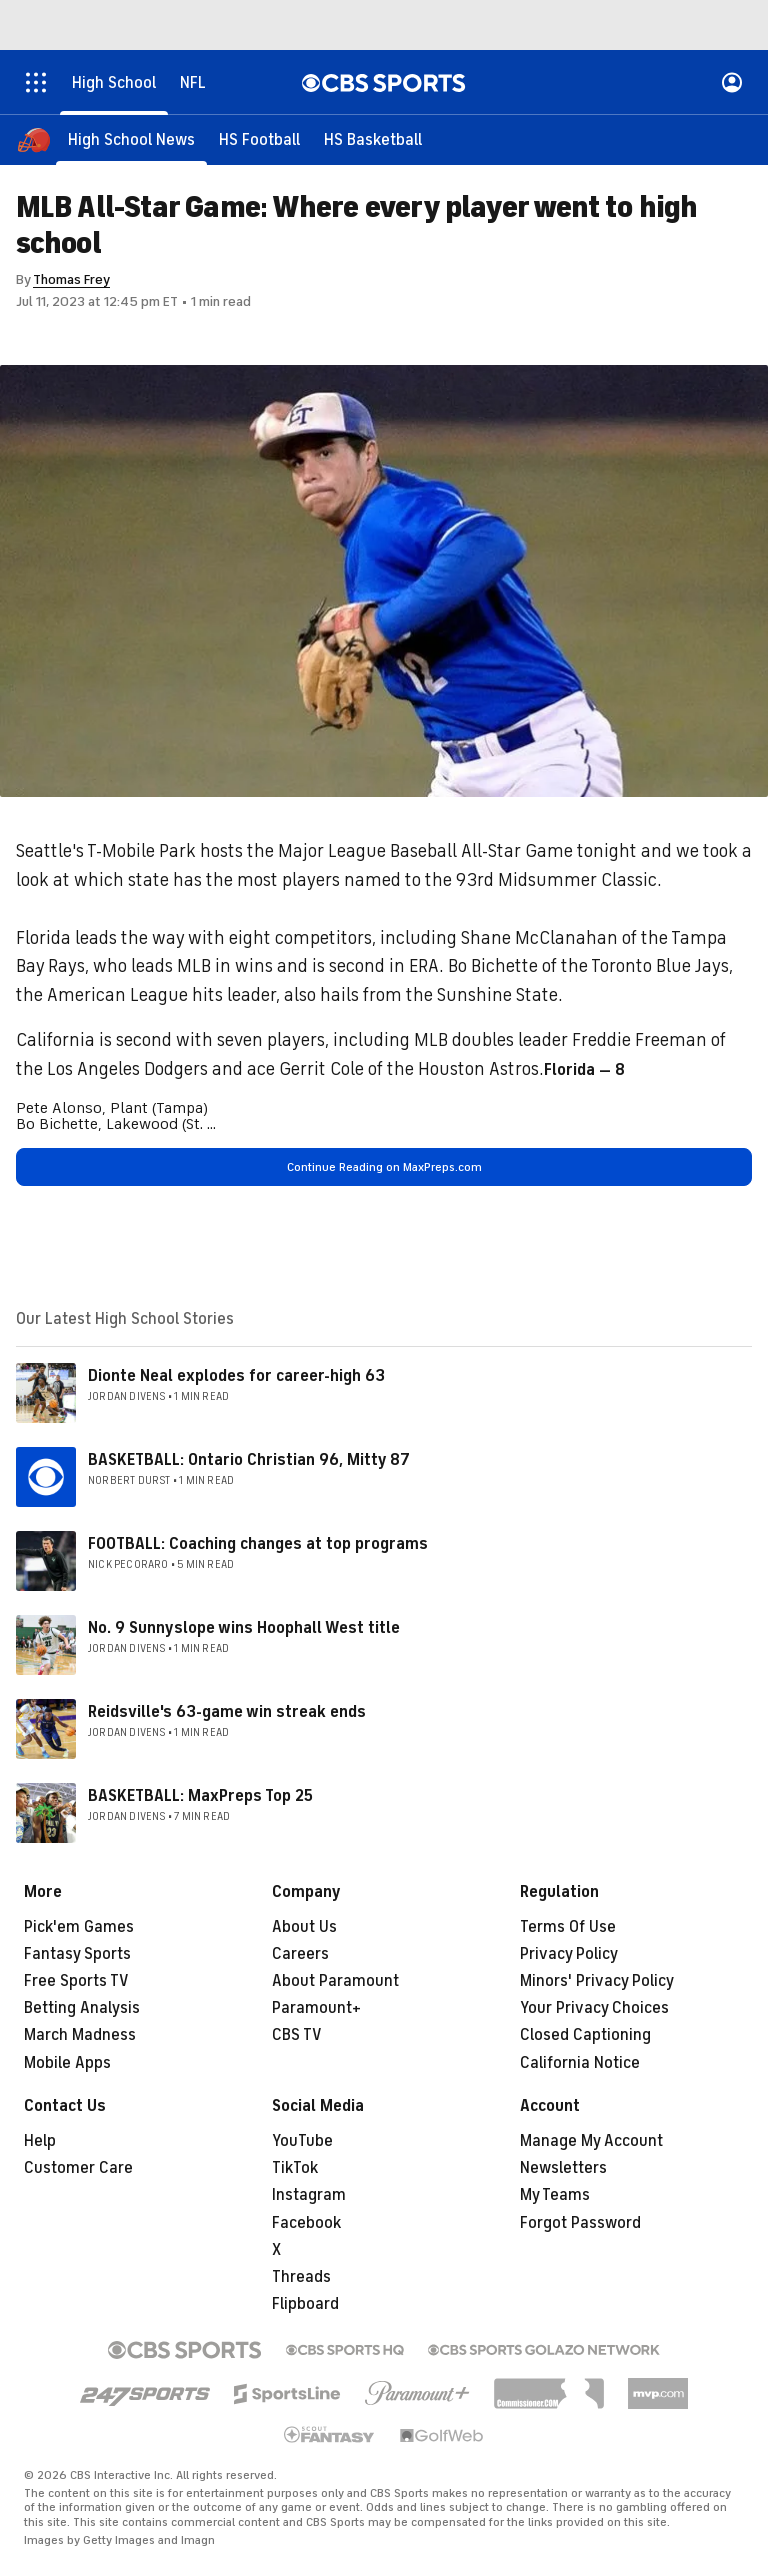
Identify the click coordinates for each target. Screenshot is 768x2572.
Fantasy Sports (77, 1954)
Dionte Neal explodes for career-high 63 (236, 1376)
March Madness (80, 2035)
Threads (301, 2277)
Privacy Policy (569, 1954)
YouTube (302, 2141)
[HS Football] (259, 140)
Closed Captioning (585, 2035)
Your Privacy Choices (594, 2008)
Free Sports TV (76, 1981)
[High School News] (131, 140)
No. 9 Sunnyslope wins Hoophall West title (244, 1628)
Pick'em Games (79, 1927)
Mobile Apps (67, 2063)
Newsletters (563, 2168)
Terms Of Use (568, 1927)
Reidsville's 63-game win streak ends (227, 1712)
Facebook (306, 2223)
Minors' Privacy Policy (597, 1981)
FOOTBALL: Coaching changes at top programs (258, 1544)
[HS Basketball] (373, 140)
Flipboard (305, 2304)
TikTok (295, 2168)
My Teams (555, 2195)
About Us (304, 1927)
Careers (300, 1954)
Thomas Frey (71, 279)
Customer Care (78, 2168)
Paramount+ (316, 2008)
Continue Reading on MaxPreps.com (384, 1167)
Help (40, 2141)
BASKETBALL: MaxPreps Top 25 (200, 1796)
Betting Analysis (82, 2008)
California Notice (580, 2063)
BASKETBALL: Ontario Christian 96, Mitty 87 (249, 1460)
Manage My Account (591, 2141)
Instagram (309, 2195)
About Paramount (335, 1981)
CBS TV (297, 2035)
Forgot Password (580, 2223)
